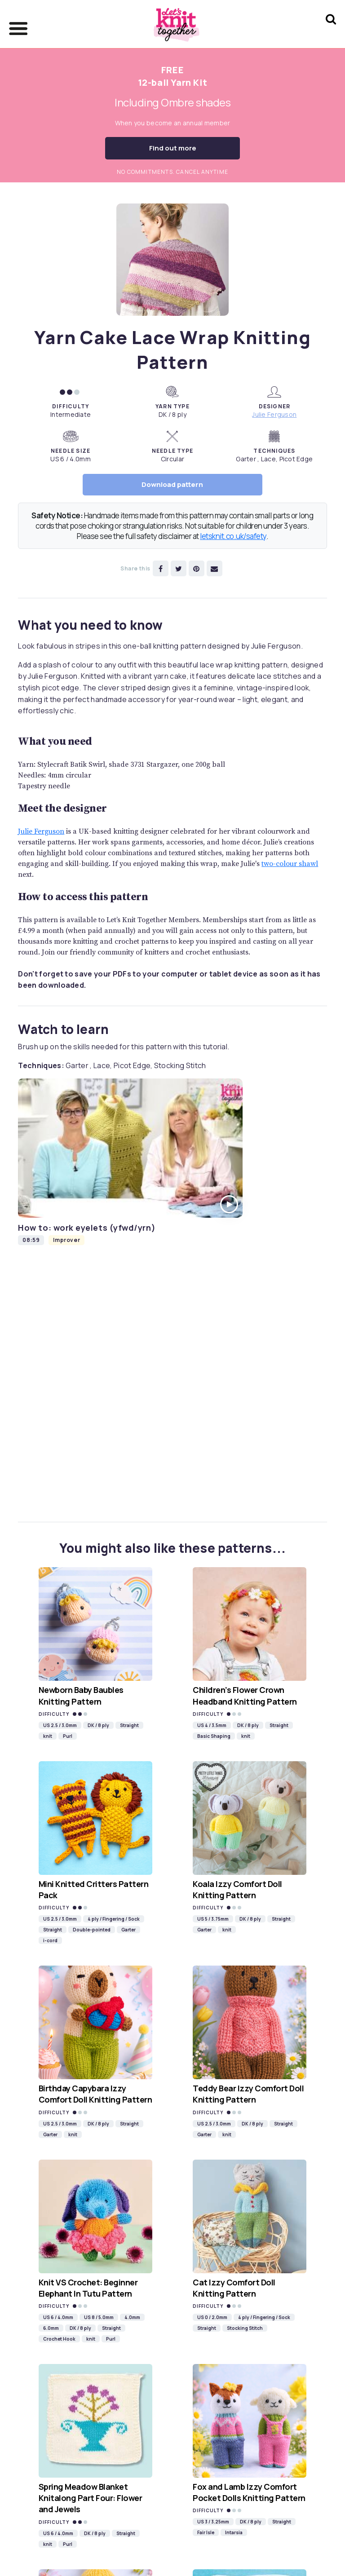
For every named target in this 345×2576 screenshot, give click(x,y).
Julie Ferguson (274, 414)
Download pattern (172, 484)
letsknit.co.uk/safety (233, 536)
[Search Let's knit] (331, 30)
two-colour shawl (289, 863)
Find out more (172, 148)
